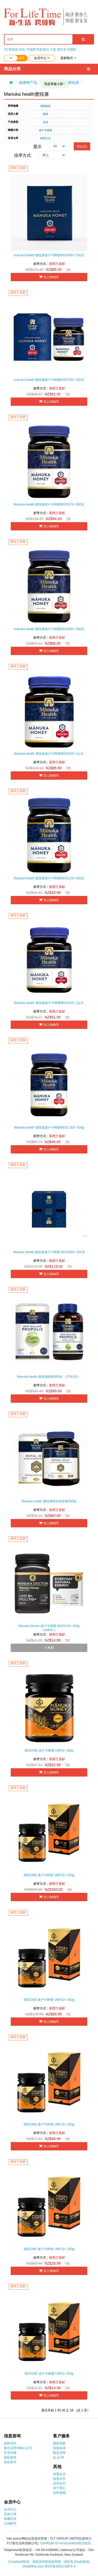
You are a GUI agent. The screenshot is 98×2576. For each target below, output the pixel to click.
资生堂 (61, 49)
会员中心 (10, 2509)
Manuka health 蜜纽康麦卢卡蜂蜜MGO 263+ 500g (49, 1127)
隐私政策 (10, 2457)
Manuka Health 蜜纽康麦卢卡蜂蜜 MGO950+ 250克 (49, 1252)
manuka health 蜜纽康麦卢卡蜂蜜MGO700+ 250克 (49, 380)
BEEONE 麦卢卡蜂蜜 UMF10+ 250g (49, 2249)
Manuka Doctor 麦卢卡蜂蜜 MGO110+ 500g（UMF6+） (49, 1628)
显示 (37, 146)
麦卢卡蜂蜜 (45, 130)
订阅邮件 (10, 2523)
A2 (6, 49)
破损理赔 (59, 2443)
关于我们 (59, 2488)
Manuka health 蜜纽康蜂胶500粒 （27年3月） (49, 1377)
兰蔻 (53, 49)
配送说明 (59, 2453)
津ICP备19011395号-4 (60, 2566)
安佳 (22, 49)
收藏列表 (10, 2519)
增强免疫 (45, 106)
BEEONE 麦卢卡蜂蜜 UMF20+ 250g (49, 2000)
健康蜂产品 (28, 82)
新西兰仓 (45, 138)
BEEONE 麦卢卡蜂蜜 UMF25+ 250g (49, 1875)
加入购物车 (49, 277)
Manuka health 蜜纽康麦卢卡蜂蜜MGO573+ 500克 (49, 504)
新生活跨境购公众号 (18, 2448)
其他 (45, 122)
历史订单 (10, 2514)
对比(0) (82, 146)
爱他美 (13, 49)
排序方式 (22, 155)
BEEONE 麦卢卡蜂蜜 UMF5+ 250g (49, 2373)
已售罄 (49, 1648)
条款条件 (10, 2462)
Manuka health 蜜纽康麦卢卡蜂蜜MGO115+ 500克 (49, 878)
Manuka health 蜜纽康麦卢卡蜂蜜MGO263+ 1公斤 (49, 753)
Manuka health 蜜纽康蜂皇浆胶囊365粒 (48, 1501)
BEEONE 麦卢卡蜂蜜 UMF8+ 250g (49, 1750)
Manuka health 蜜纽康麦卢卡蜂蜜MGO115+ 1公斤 (49, 1003)
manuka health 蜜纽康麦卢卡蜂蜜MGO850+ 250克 (49, 255)
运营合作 (59, 2483)
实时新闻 (59, 2493)
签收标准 (59, 2448)
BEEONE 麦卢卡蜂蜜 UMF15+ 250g (49, 2124)
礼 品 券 (58, 2457)
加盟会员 (59, 2474)
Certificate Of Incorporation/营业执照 (65, 2543)
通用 (45, 114)
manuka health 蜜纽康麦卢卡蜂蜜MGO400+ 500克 (49, 629)
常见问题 (10, 2453)
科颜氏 (72, 49)
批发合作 (59, 2479)
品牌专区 (10, 2443)
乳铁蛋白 (42, 49)
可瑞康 (31, 49)
